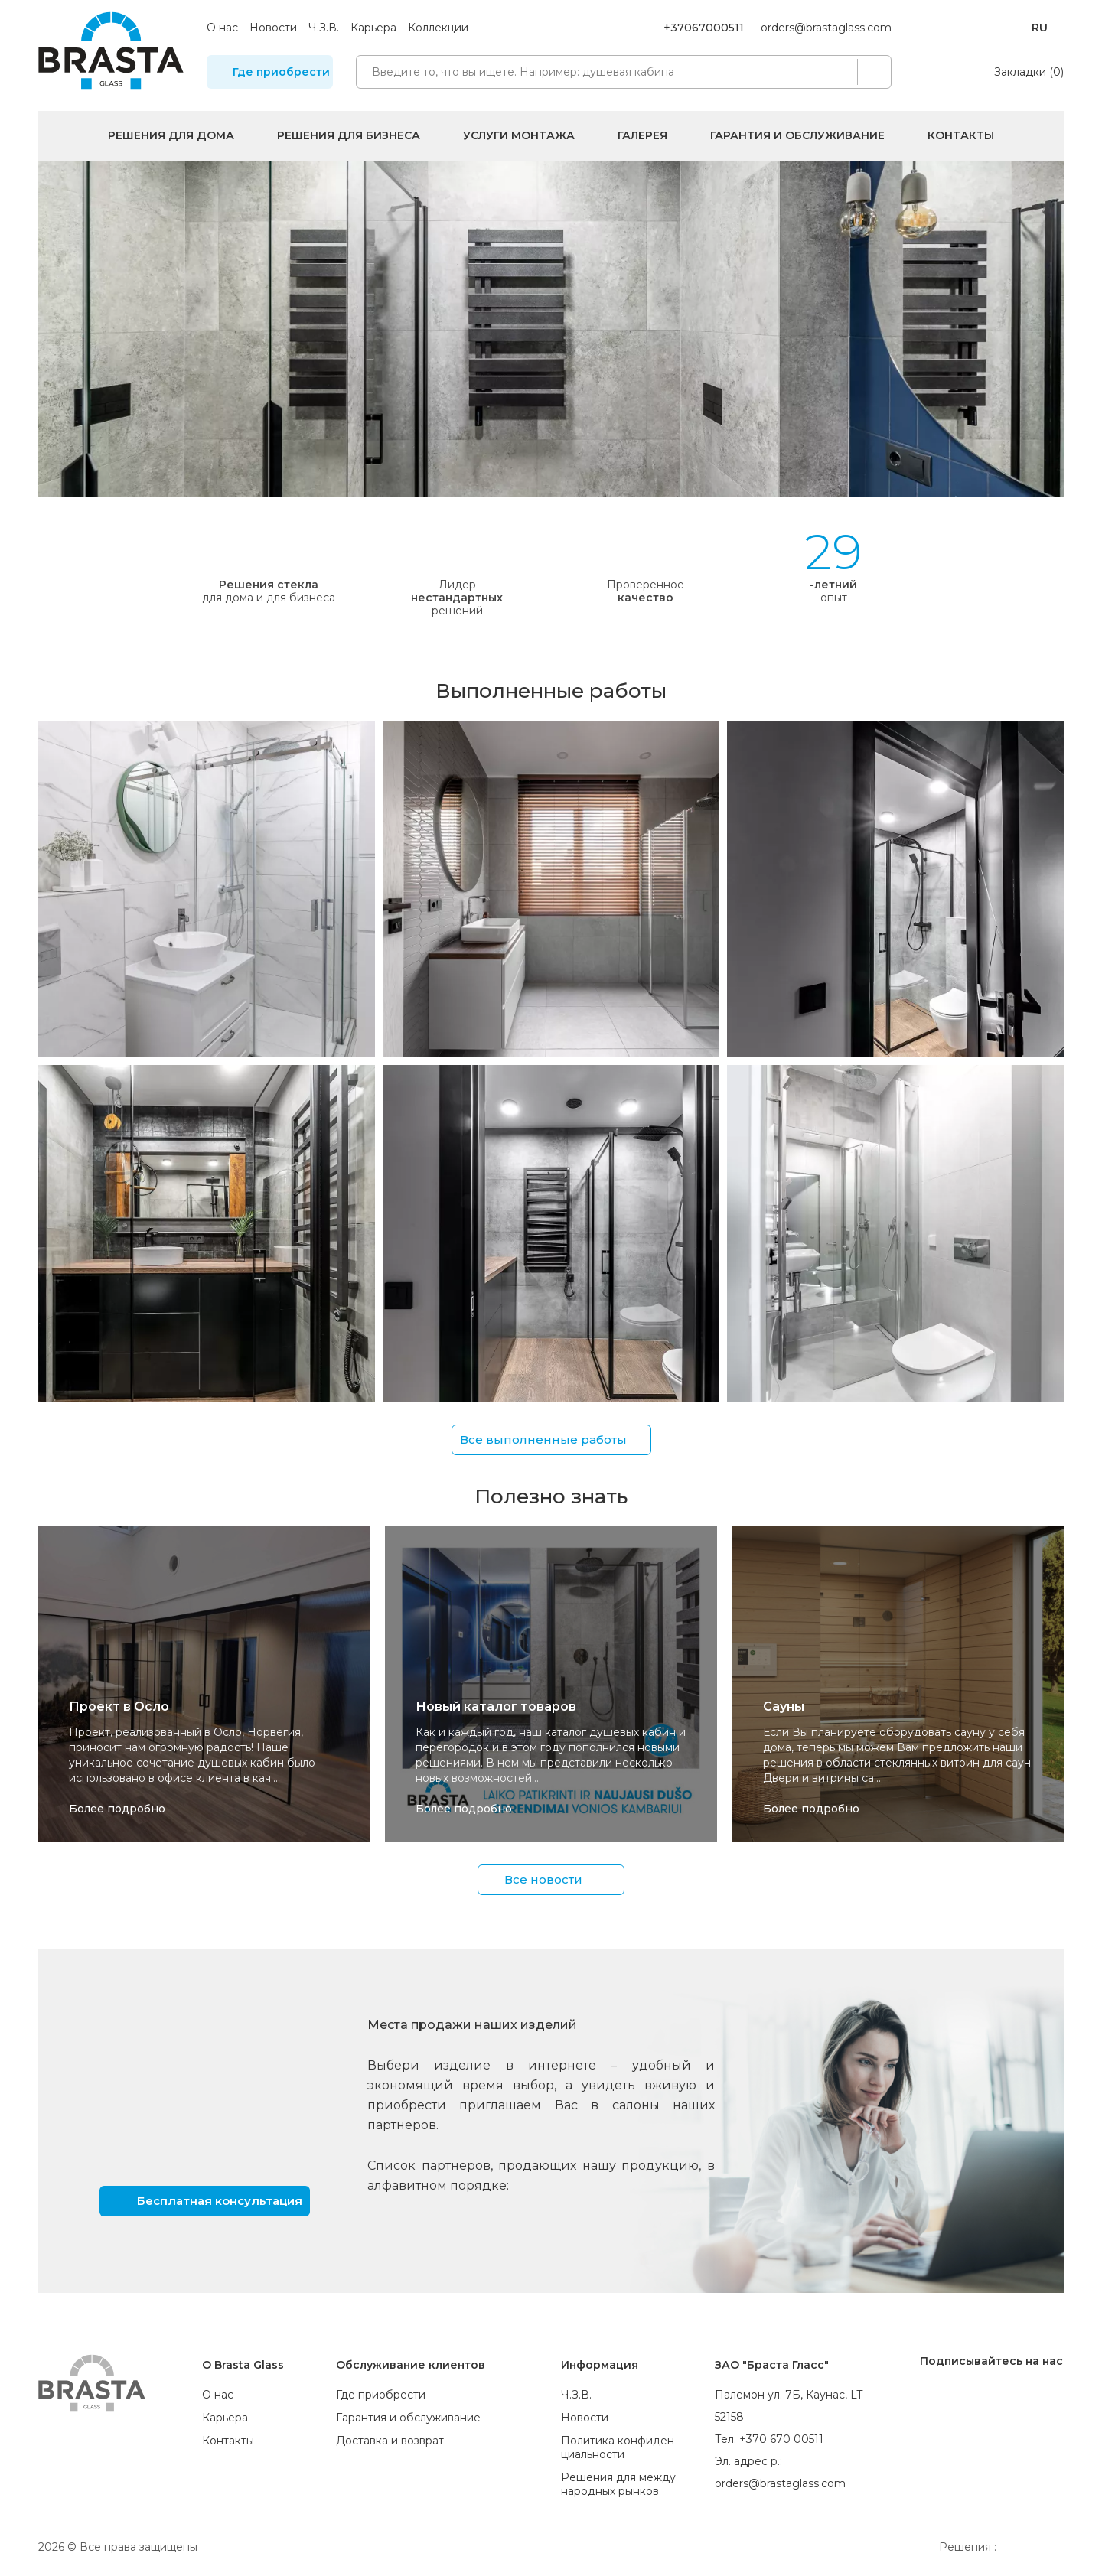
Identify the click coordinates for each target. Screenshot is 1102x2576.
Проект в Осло (119, 1706)
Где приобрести (281, 72)
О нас (222, 27)
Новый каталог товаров (496, 1706)
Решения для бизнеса (348, 135)
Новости (273, 27)
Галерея (642, 135)
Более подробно (117, 1809)
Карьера (373, 27)
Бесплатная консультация (219, 2200)
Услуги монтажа (519, 135)
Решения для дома (171, 135)
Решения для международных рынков (618, 2484)
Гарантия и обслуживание (797, 135)
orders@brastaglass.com (826, 27)
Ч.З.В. (323, 27)
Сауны (783, 1706)
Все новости (543, 1879)
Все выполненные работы (543, 1439)
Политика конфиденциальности (617, 2447)
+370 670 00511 (781, 2439)
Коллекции (438, 27)
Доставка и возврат (390, 2440)
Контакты (961, 135)
